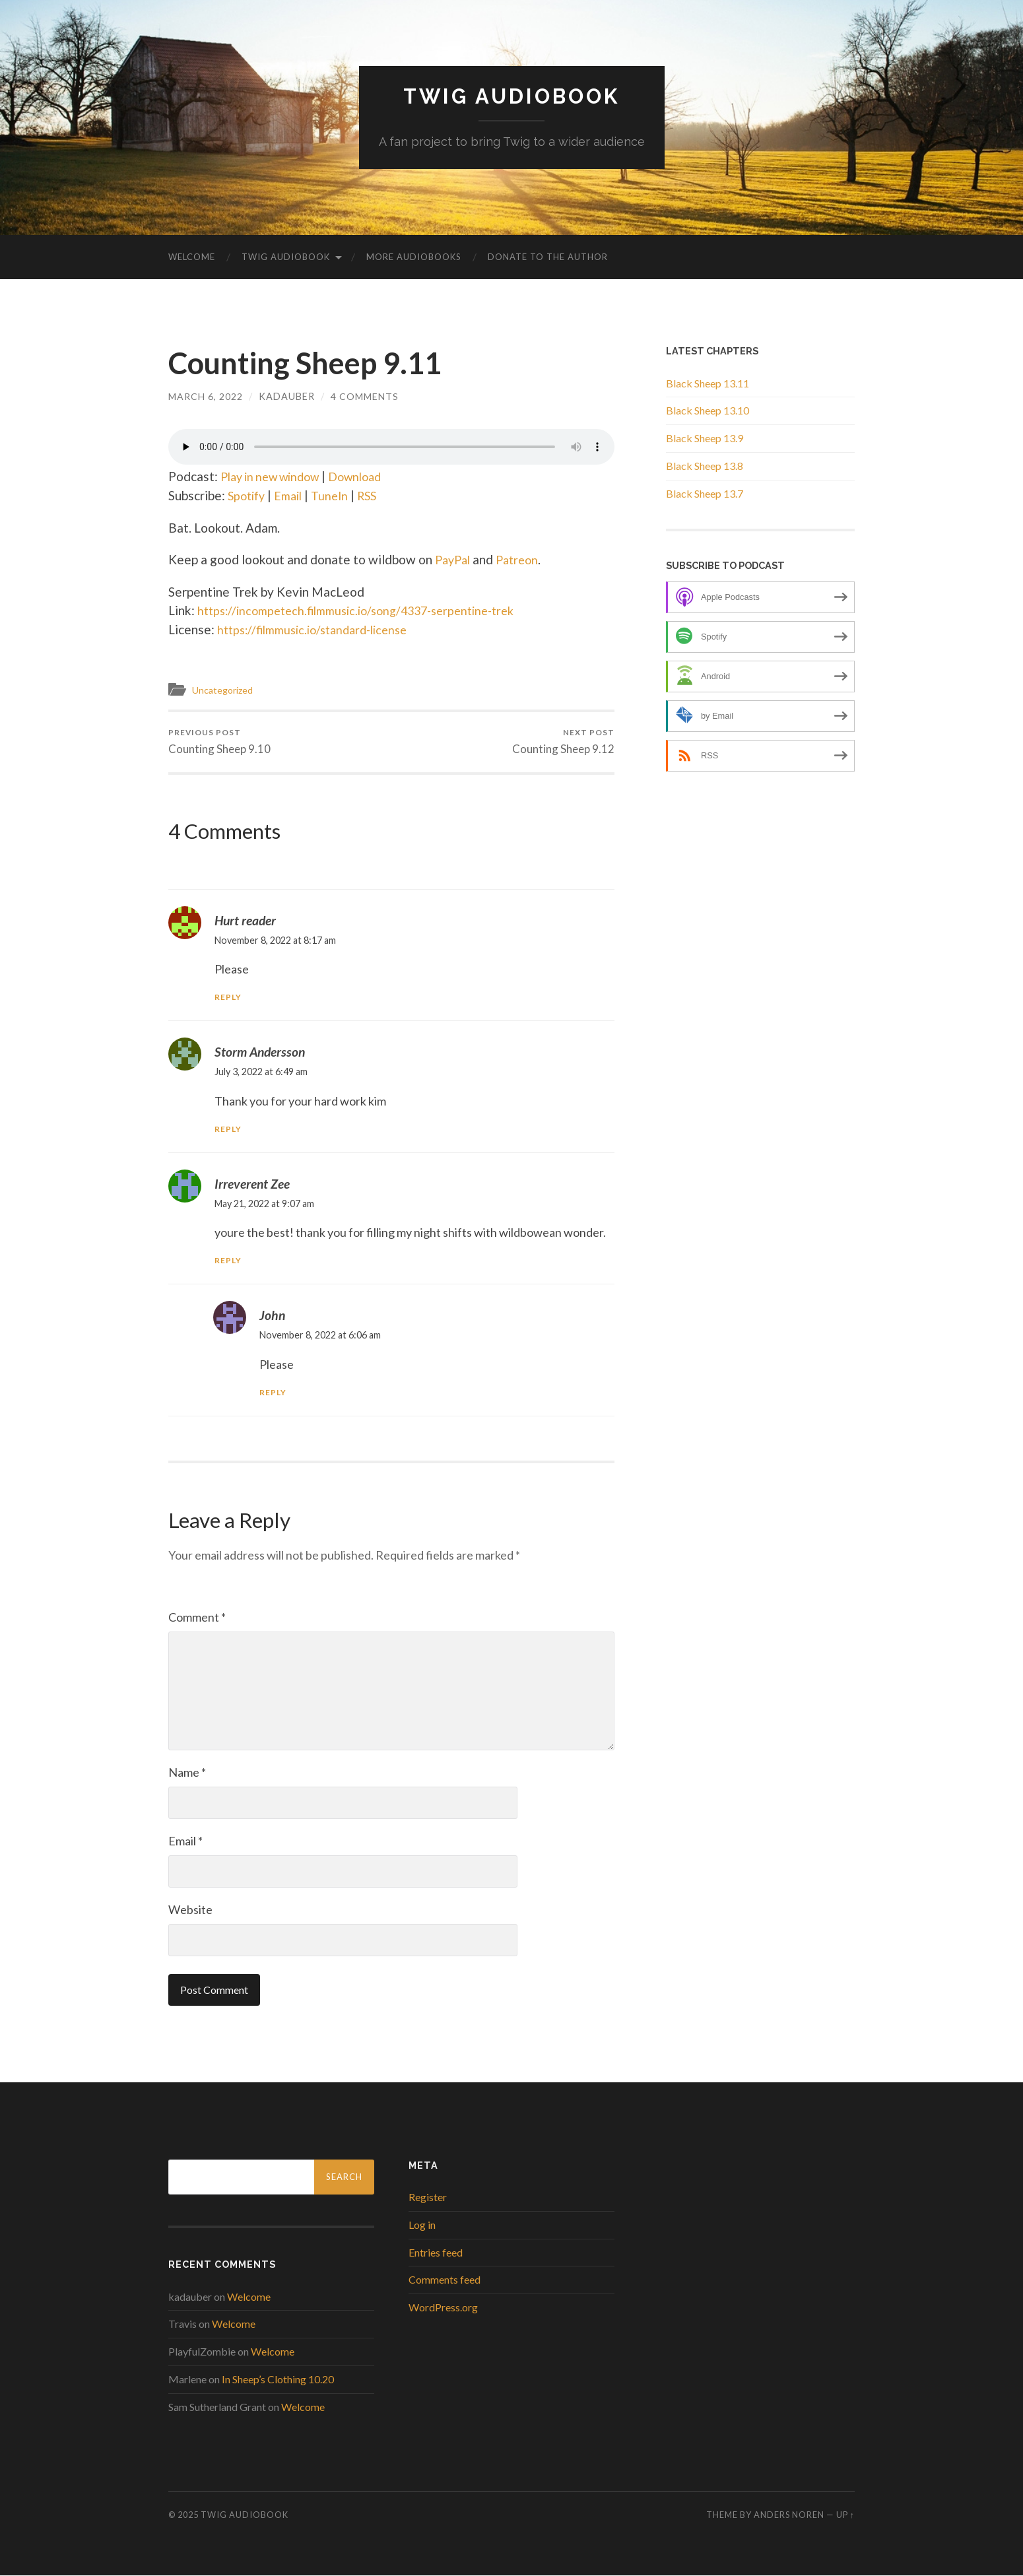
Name (187, 1773)
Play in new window (275, 476)
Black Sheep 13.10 (707, 410)
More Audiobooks (413, 256)
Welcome (191, 256)
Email (293, 495)
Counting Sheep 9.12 (563, 741)
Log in (422, 2225)
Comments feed (444, 2280)
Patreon (522, 559)
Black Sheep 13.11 (707, 382)
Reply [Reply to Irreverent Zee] (228, 1261)
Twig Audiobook (512, 96)
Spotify (248, 495)
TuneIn (336, 495)
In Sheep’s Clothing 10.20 (278, 2379)
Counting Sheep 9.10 (219, 741)
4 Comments (365, 396)
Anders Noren (789, 2515)
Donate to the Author (548, 256)
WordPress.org (443, 2307)
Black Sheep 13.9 (704, 438)
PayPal (454, 559)
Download (369, 476)
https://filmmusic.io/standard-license (319, 629)
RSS (374, 495)
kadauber (287, 396)
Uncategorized (224, 690)
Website (190, 1910)
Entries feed (436, 2252)
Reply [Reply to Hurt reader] (228, 998)
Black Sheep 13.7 (704, 492)
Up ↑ (845, 2515)
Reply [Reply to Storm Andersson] (228, 1129)
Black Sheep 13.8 (704, 465)
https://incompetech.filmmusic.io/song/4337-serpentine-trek (366, 610)
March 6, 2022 (205, 396)
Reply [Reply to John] (273, 1393)
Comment (197, 1617)
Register (428, 2197)
